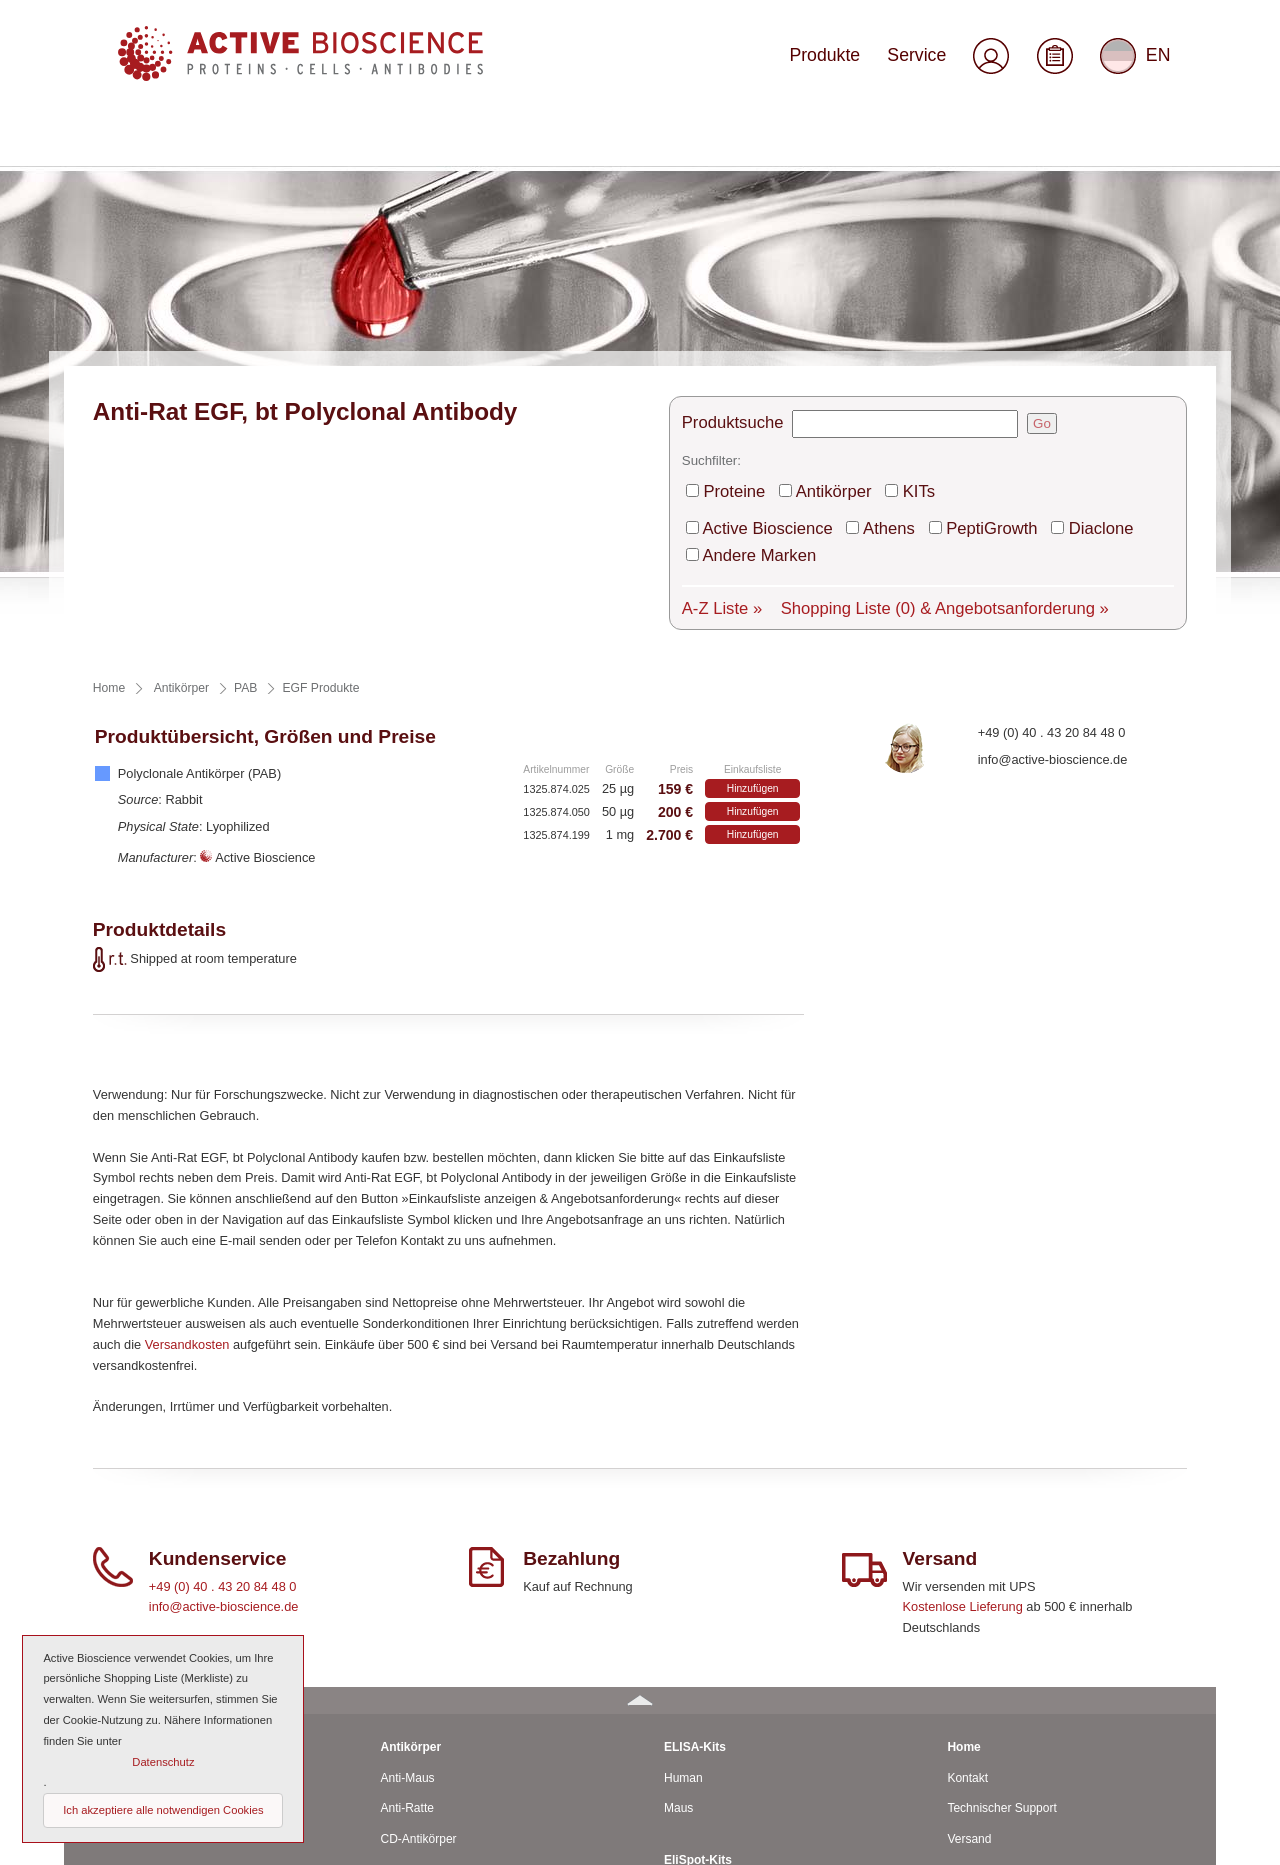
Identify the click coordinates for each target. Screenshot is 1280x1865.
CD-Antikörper (419, 1581)
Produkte (852, 62)
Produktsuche (725, 210)
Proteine (731, 270)
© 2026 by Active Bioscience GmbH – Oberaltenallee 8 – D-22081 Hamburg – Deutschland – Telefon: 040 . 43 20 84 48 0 (390, 1840)
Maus (111, 1551)
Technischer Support (1001, 1551)
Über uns (971, 1643)
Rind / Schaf (129, 1612)
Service (929, 62)
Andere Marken (1126, 301)
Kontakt (967, 1520)
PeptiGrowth (939, 301)
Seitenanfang (1157, 1840)
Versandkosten (187, 1086)
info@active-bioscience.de (1053, 501)
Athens (855, 301)
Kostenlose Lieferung (963, 1349)
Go (1022, 210)
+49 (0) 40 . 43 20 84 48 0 (1052, 474)
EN (1138, 64)
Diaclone (1028, 301)
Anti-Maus (408, 1520)
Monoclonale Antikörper (443, 1612)
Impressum (976, 1735)
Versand (969, 1581)
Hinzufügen (753, 531)
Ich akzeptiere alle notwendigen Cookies (163, 1810)
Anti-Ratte (407, 1551)
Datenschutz (980, 1766)
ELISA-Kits (695, 1489)
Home (963, 1489)
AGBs (962, 1705)
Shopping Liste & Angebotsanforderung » (888, 347)
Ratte (111, 1581)
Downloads (976, 1674)
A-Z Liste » (717, 347)
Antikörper (812, 270)
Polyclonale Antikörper (440, 1643)
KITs (882, 270)
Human (116, 1520)
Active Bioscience (756, 301)
